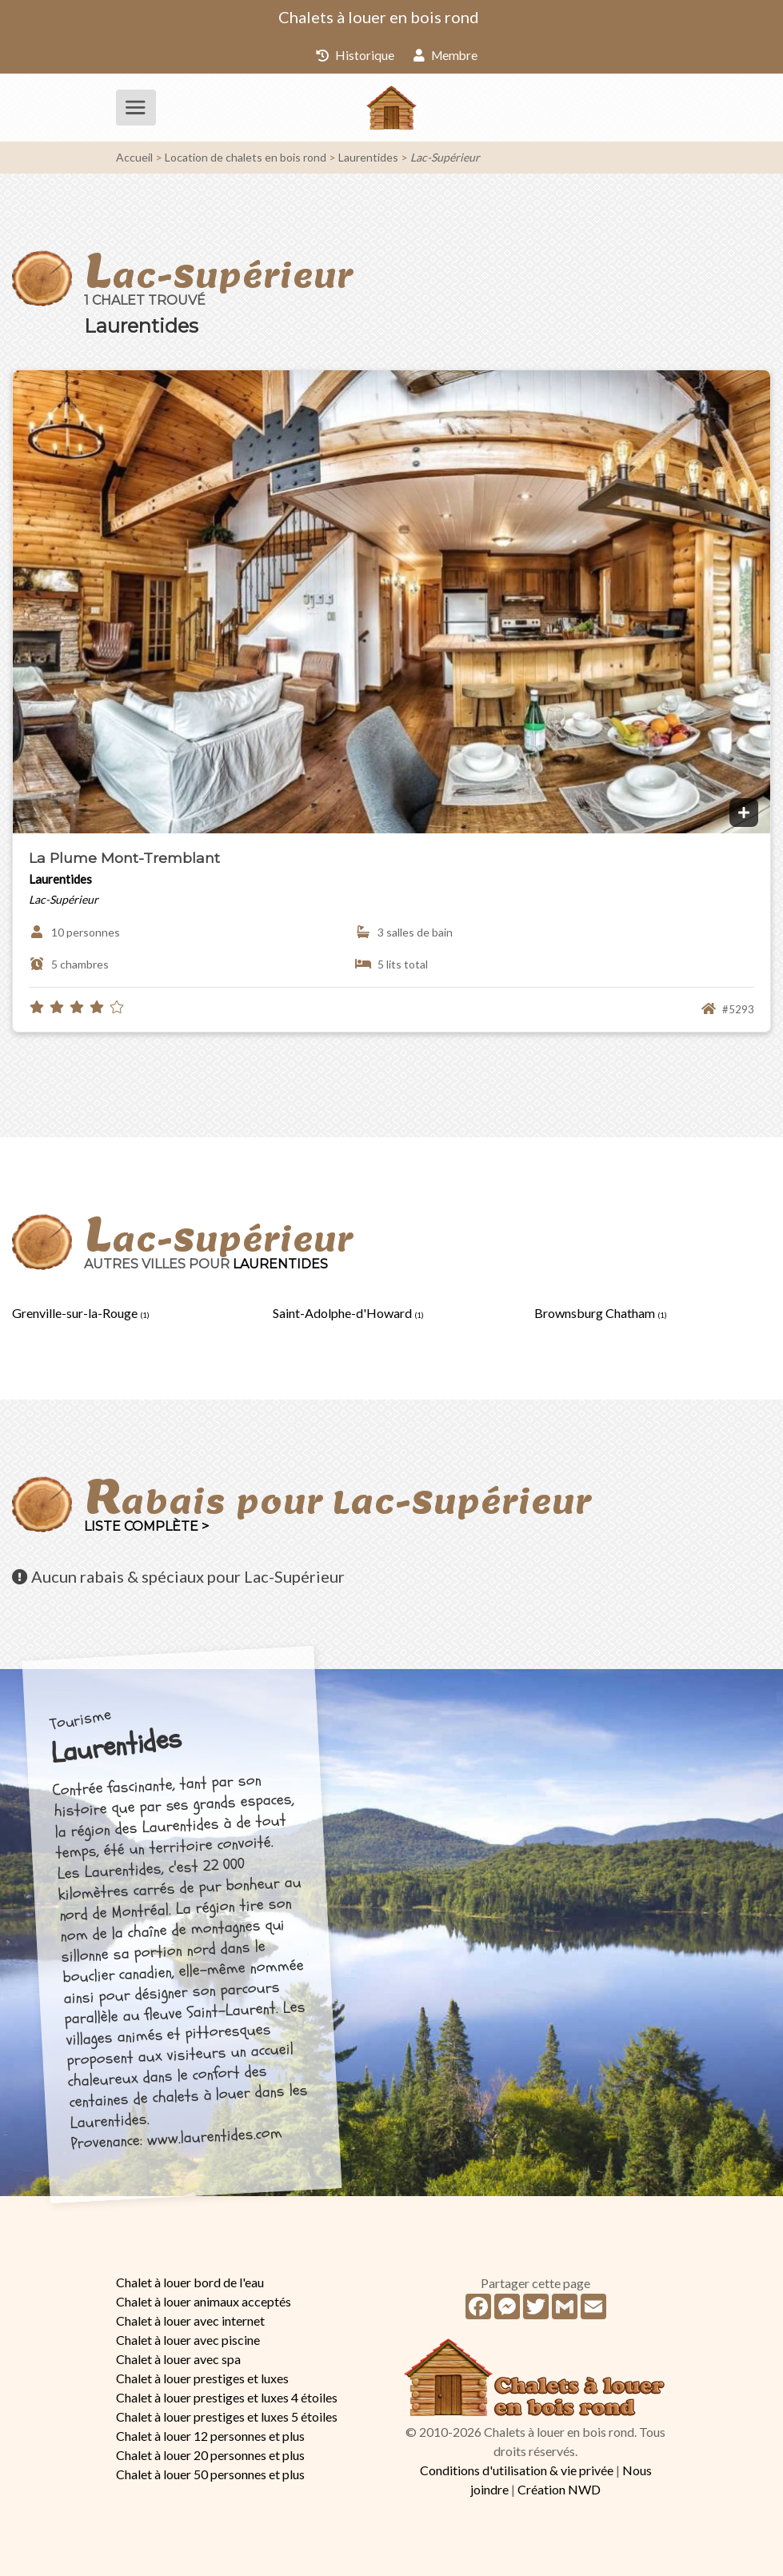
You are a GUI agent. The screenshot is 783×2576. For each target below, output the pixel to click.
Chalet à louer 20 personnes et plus (210, 2454)
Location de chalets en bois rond (245, 157)
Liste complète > (146, 1526)
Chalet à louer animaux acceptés (203, 2300)
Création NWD (559, 2489)
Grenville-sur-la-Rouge (81, 1312)
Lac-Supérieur (445, 157)
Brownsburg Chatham (600, 1312)
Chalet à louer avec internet (190, 2319)
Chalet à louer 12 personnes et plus (210, 2434)
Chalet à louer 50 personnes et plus (210, 2473)
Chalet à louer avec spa (178, 2358)
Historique (353, 54)
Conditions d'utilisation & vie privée (516, 2470)
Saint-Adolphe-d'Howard (348, 1312)
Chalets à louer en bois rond (378, 16)
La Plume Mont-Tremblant (124, 857)
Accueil (134, 157)
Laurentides (368, 157)
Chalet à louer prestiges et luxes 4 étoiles (227, 2396)
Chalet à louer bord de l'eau (190, 2281)
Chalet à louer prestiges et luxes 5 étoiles (227, 2415)
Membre (445, 54)
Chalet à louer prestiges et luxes (202, 2377)
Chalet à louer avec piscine (188, 2338)
